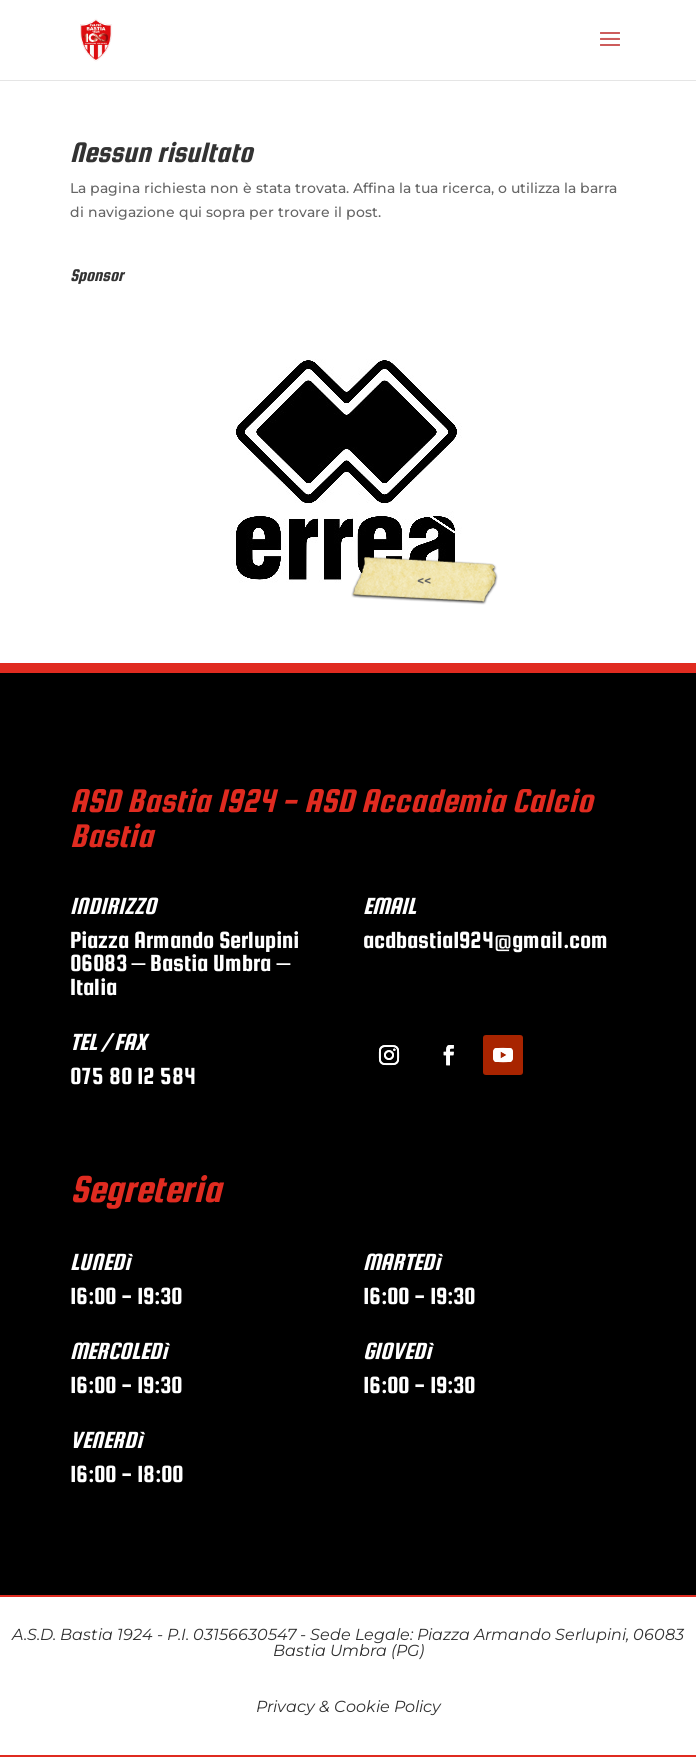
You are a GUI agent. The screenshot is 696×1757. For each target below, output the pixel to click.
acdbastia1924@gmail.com (488, 939)
